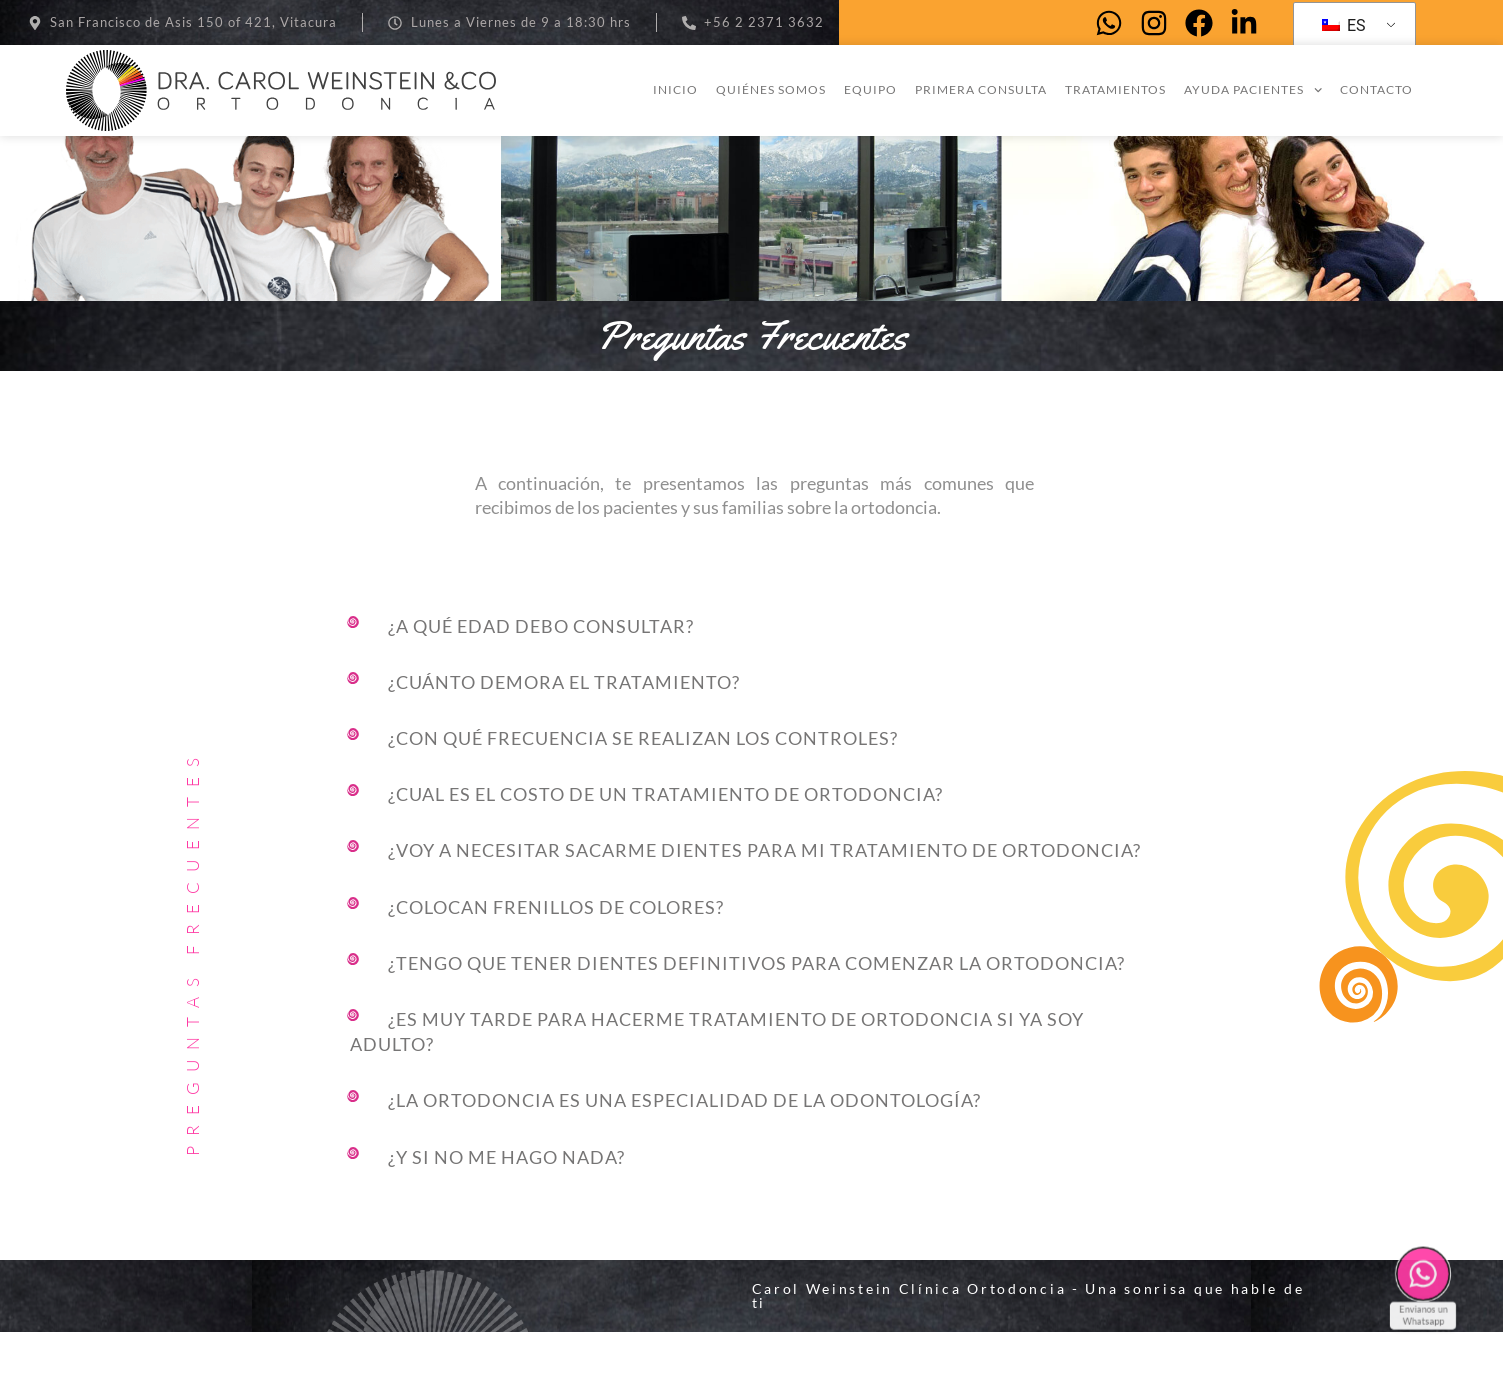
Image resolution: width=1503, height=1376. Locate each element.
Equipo (870, 89)
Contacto (1376, 89)
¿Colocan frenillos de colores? (556, 951)
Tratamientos (1115, 89)
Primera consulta (981, 89)
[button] (759, 673)
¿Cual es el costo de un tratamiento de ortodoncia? (665, 839)
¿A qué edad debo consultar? (541, 670)
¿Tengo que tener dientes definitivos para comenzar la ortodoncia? (756, 1007)
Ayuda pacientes (1253, 90)
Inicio (675, 89)
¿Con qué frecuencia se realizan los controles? (643, 783)
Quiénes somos (771, 89)
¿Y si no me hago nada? (506, 1201)
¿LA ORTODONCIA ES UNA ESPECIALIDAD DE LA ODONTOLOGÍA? (684, 1145)
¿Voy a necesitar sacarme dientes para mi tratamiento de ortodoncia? (764, 895)
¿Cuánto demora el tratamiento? (564, 726)
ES (1344, 25)
